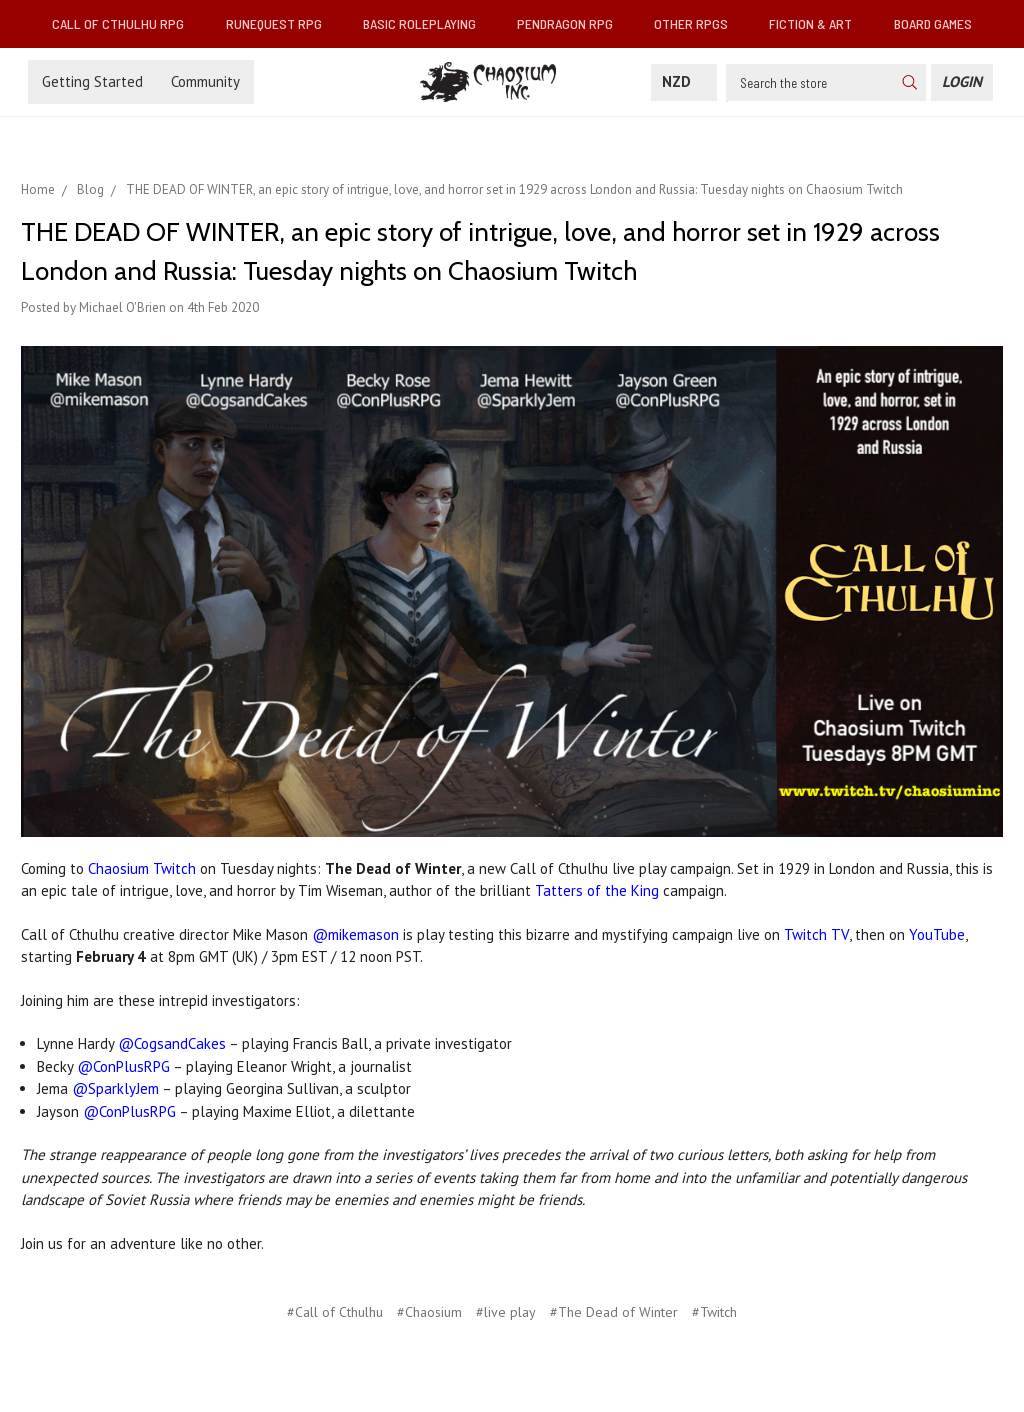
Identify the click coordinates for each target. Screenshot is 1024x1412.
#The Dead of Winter (614, 1312)
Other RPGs (699, 23)
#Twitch (714, 1312)
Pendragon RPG (573, 23)
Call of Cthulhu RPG (126, 23)
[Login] (962, 82)
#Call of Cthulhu (335, 1312)
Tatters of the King (597, 890)
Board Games (933, 23)
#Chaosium (429, 1312)
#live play (506, 1312)
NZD (684, 81)
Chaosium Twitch (142, 868)
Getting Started (92, 81)
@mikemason (355, 934)
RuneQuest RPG (282, 23)
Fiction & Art (818, 23)
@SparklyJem (115, 1088)
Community (205, 81)
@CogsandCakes (172, 1043)
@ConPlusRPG (123, 1066)
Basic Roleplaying (427, 23)
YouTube (937, 934)
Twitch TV (816, 934)
